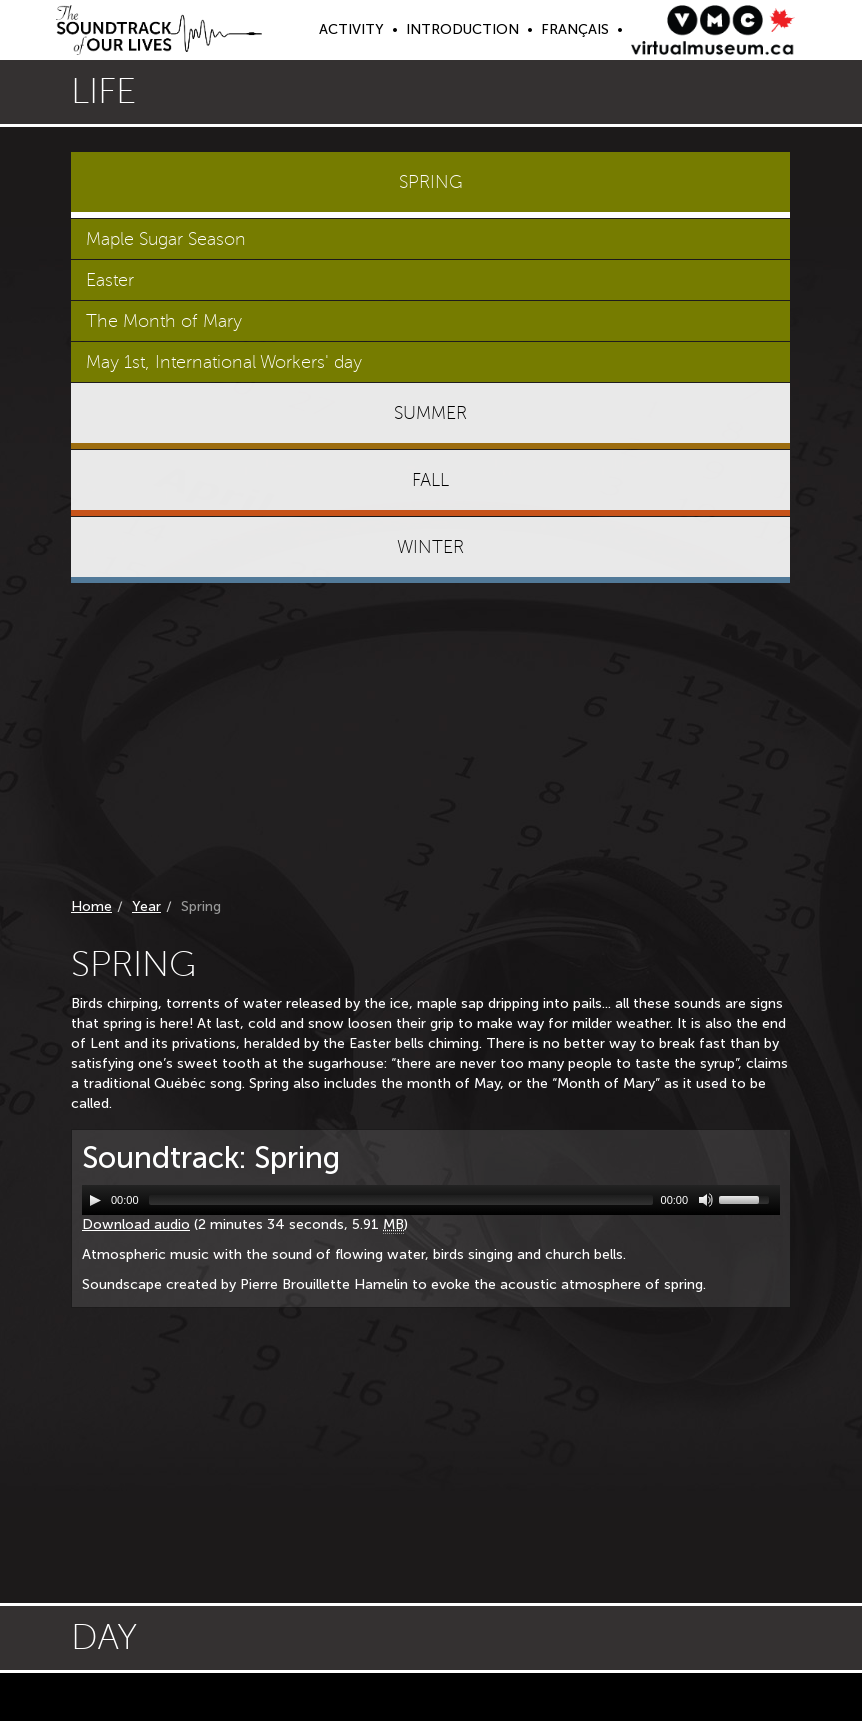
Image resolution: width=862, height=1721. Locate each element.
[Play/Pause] (95, 1200)
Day (104, 1637)
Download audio (136, 1224)
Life (103, 91)
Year (146, 906)
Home (91, 906)
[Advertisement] (431, 744)
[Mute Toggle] (706, 1200)
